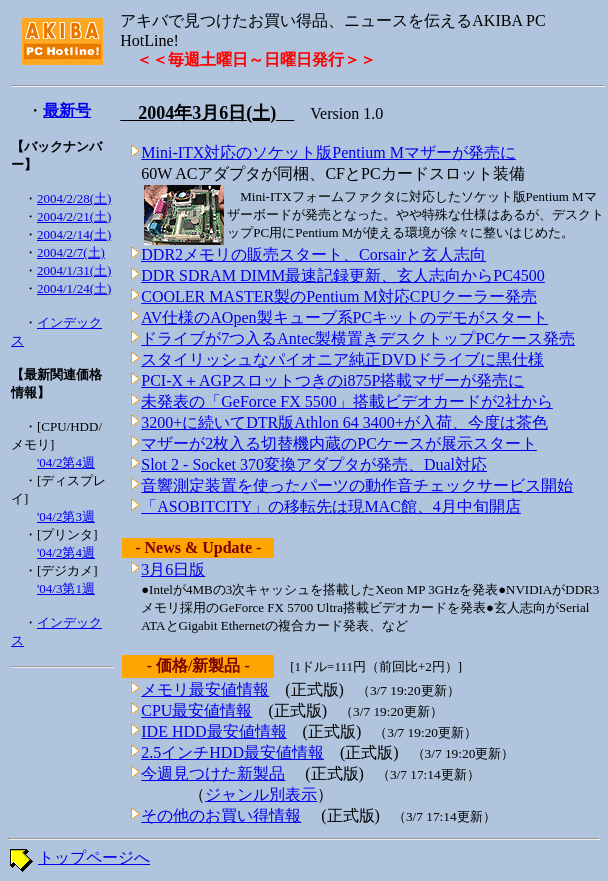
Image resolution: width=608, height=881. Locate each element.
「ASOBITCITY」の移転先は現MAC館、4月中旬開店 (331, 506)
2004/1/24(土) (74, 288)
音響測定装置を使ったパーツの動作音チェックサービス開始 (357, 485)
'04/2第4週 (66, 462)
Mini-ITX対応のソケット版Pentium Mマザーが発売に (328, 152)
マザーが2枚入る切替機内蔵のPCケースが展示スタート (339, 443)
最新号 (67, 110)
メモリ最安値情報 (205, 689)
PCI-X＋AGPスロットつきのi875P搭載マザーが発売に (332, 380)
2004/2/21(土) (74, 216)
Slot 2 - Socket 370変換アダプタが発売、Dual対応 (314, 464)
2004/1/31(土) (74, 270)
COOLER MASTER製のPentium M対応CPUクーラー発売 (339, 296)
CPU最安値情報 (196, 710)
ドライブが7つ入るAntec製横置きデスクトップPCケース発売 (358, 338)
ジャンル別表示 (261, 794)
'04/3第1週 (66, 588)
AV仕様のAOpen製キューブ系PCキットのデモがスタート (344, 317)
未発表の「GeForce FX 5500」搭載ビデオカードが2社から (347, 401)
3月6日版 (173, 569)
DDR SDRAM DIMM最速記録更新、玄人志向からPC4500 (343, 275)
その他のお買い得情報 (221, 815)
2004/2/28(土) (74, 198)
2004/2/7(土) (71, 252)
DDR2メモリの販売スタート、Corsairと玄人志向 (313, 254)
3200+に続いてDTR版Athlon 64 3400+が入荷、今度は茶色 (344, 422)
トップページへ (94, 857)
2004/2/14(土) (74, 234)
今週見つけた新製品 (213, 773)
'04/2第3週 (66, 516)
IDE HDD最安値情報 (213, 731)
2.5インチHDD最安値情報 (232, 752)
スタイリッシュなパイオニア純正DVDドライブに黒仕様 (342, 359)
